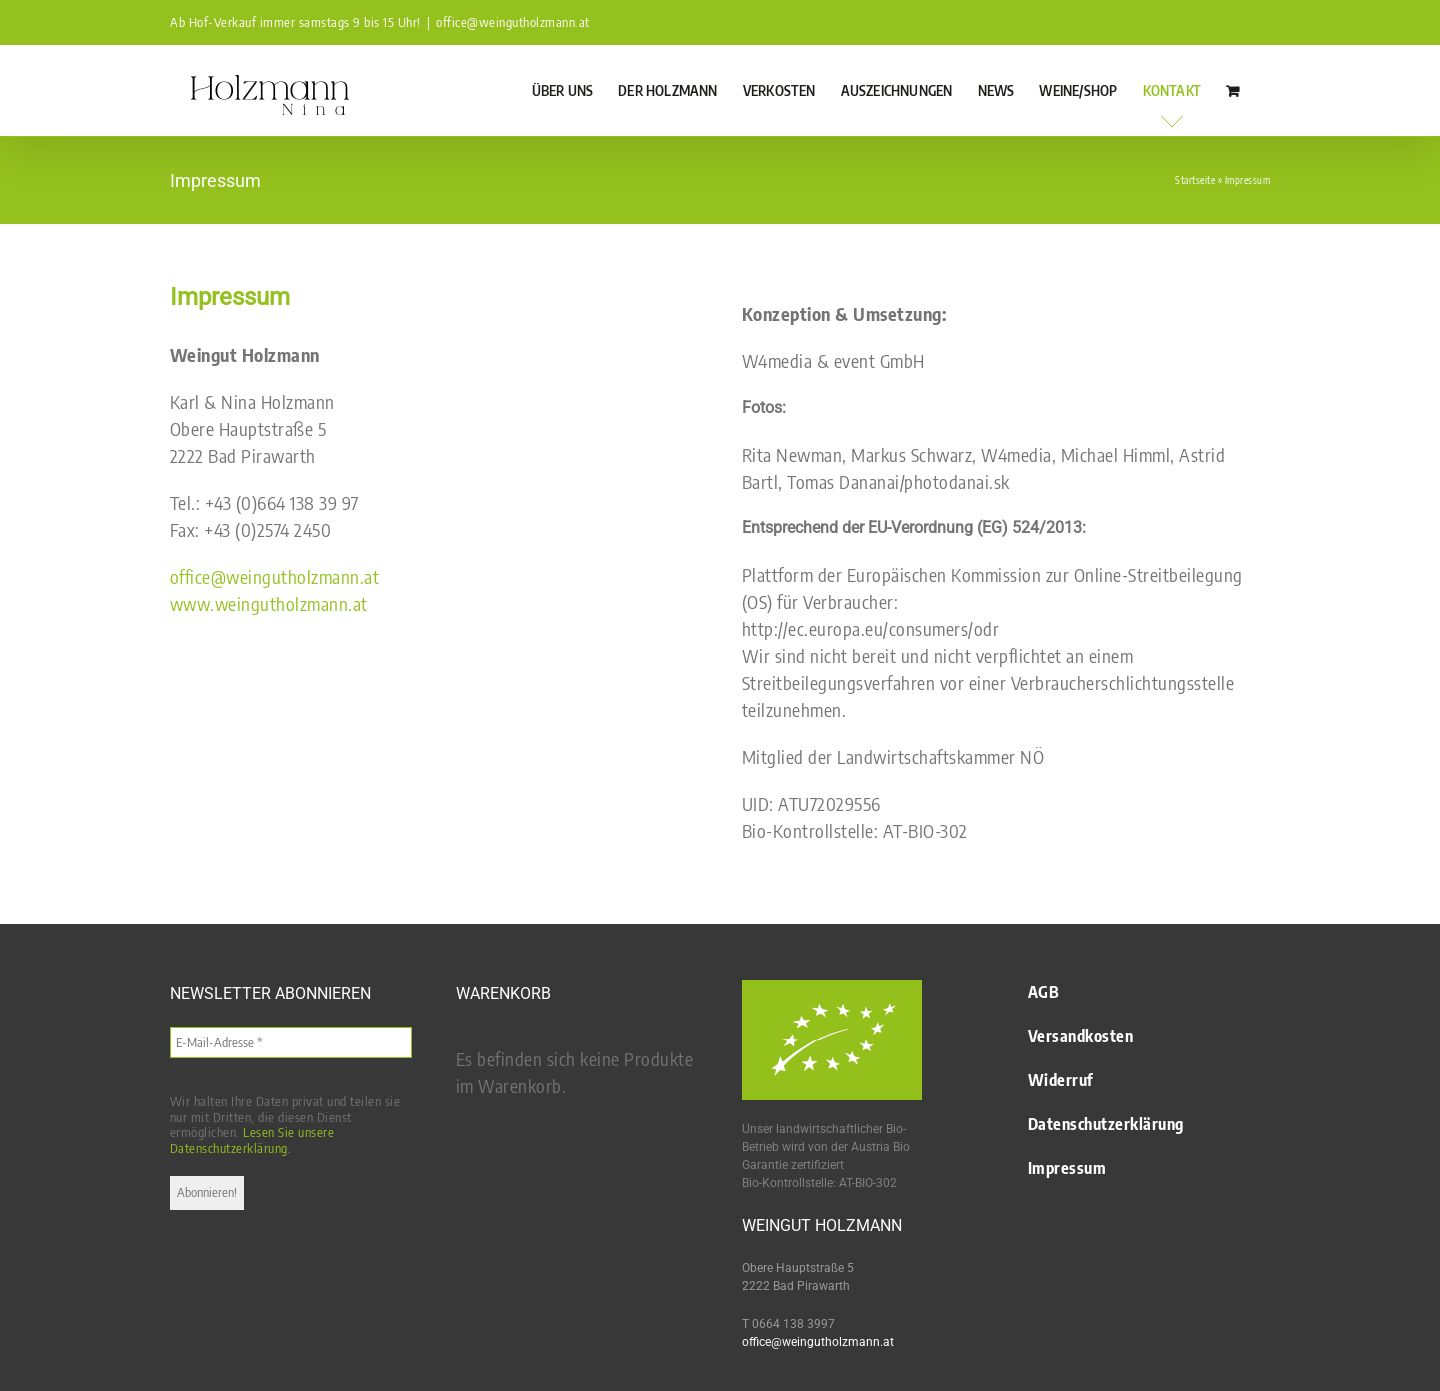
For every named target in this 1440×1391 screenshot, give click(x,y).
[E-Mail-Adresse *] (291, 1043)
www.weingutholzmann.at (269, 603)
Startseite (1195, 180)
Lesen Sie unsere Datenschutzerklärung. (252, 1140)
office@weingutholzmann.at (513, 22)
